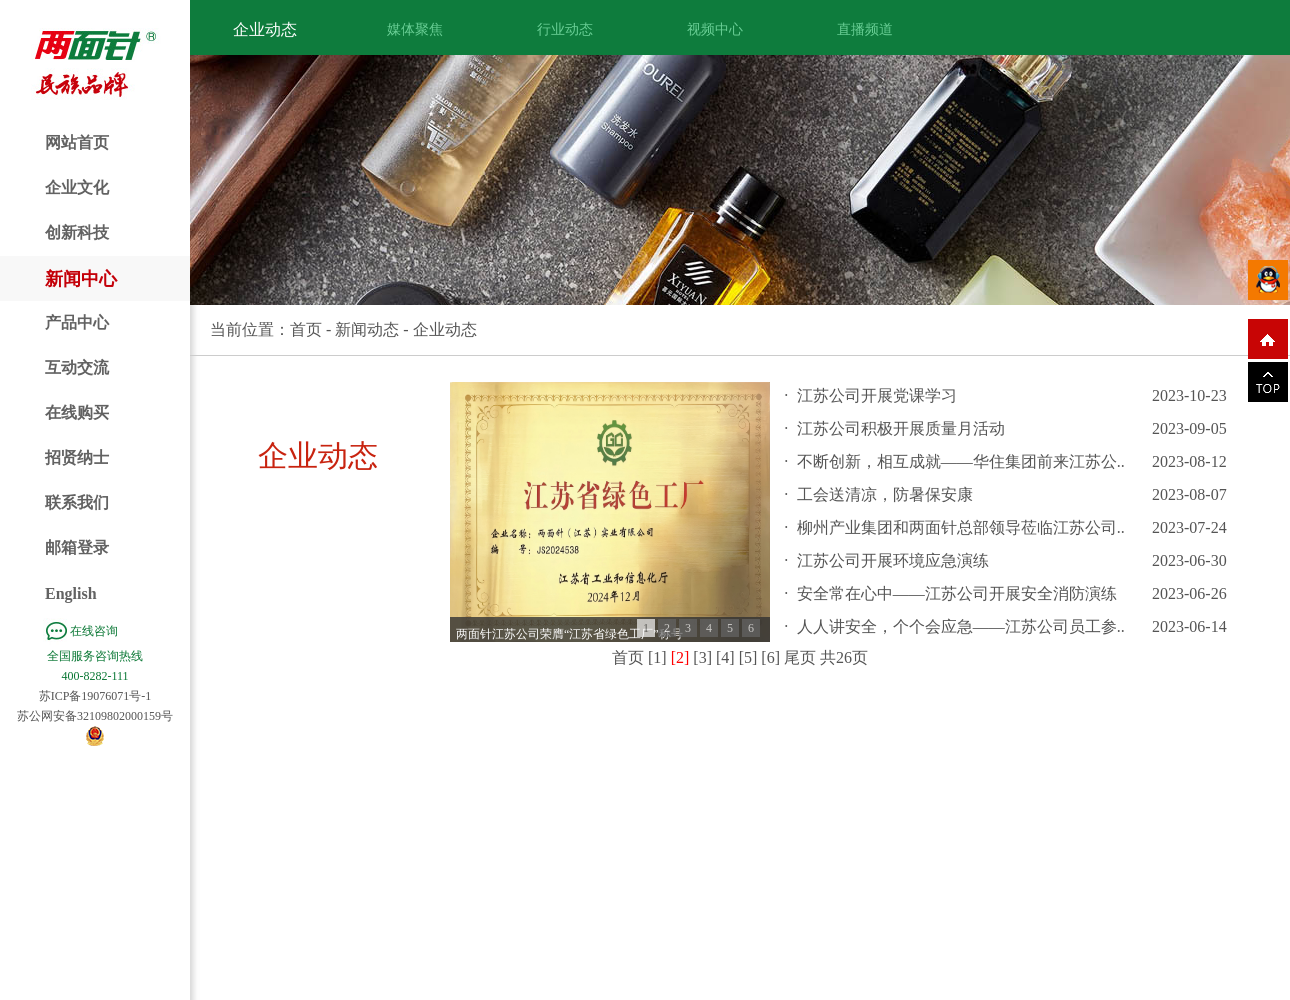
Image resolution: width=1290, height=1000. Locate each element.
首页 (306, 329)
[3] (702, 657)
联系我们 (77, 502)
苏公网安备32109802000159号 (95, 716)
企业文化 (77, 187)
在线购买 (77, 412)
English (71, 593)
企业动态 (265, 29)
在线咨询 (94, 631)
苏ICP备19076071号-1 (95, 696)
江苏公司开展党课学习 (877, 395)
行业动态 (565, 29)
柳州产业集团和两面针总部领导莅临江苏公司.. (961, 527)
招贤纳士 (77, 457)
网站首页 (77, 142)
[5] (748, 657)
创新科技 (77, 232)
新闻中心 (81, 279)
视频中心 (715, 29)
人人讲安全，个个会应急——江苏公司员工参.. (961, 626)
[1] (657, 657)
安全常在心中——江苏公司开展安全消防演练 (957, 593)
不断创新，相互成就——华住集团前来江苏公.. (961, 461)
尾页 (800, 657)
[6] (770, 657)
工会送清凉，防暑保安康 (885, 494)
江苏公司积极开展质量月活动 (901, 428)
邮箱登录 (77, 547)
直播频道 (865, 29)
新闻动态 (367, 329)
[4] (725, 657)
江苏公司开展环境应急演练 (893, 560)
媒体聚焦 (415, 29)
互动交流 (77, 367)
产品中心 (77, 322)
